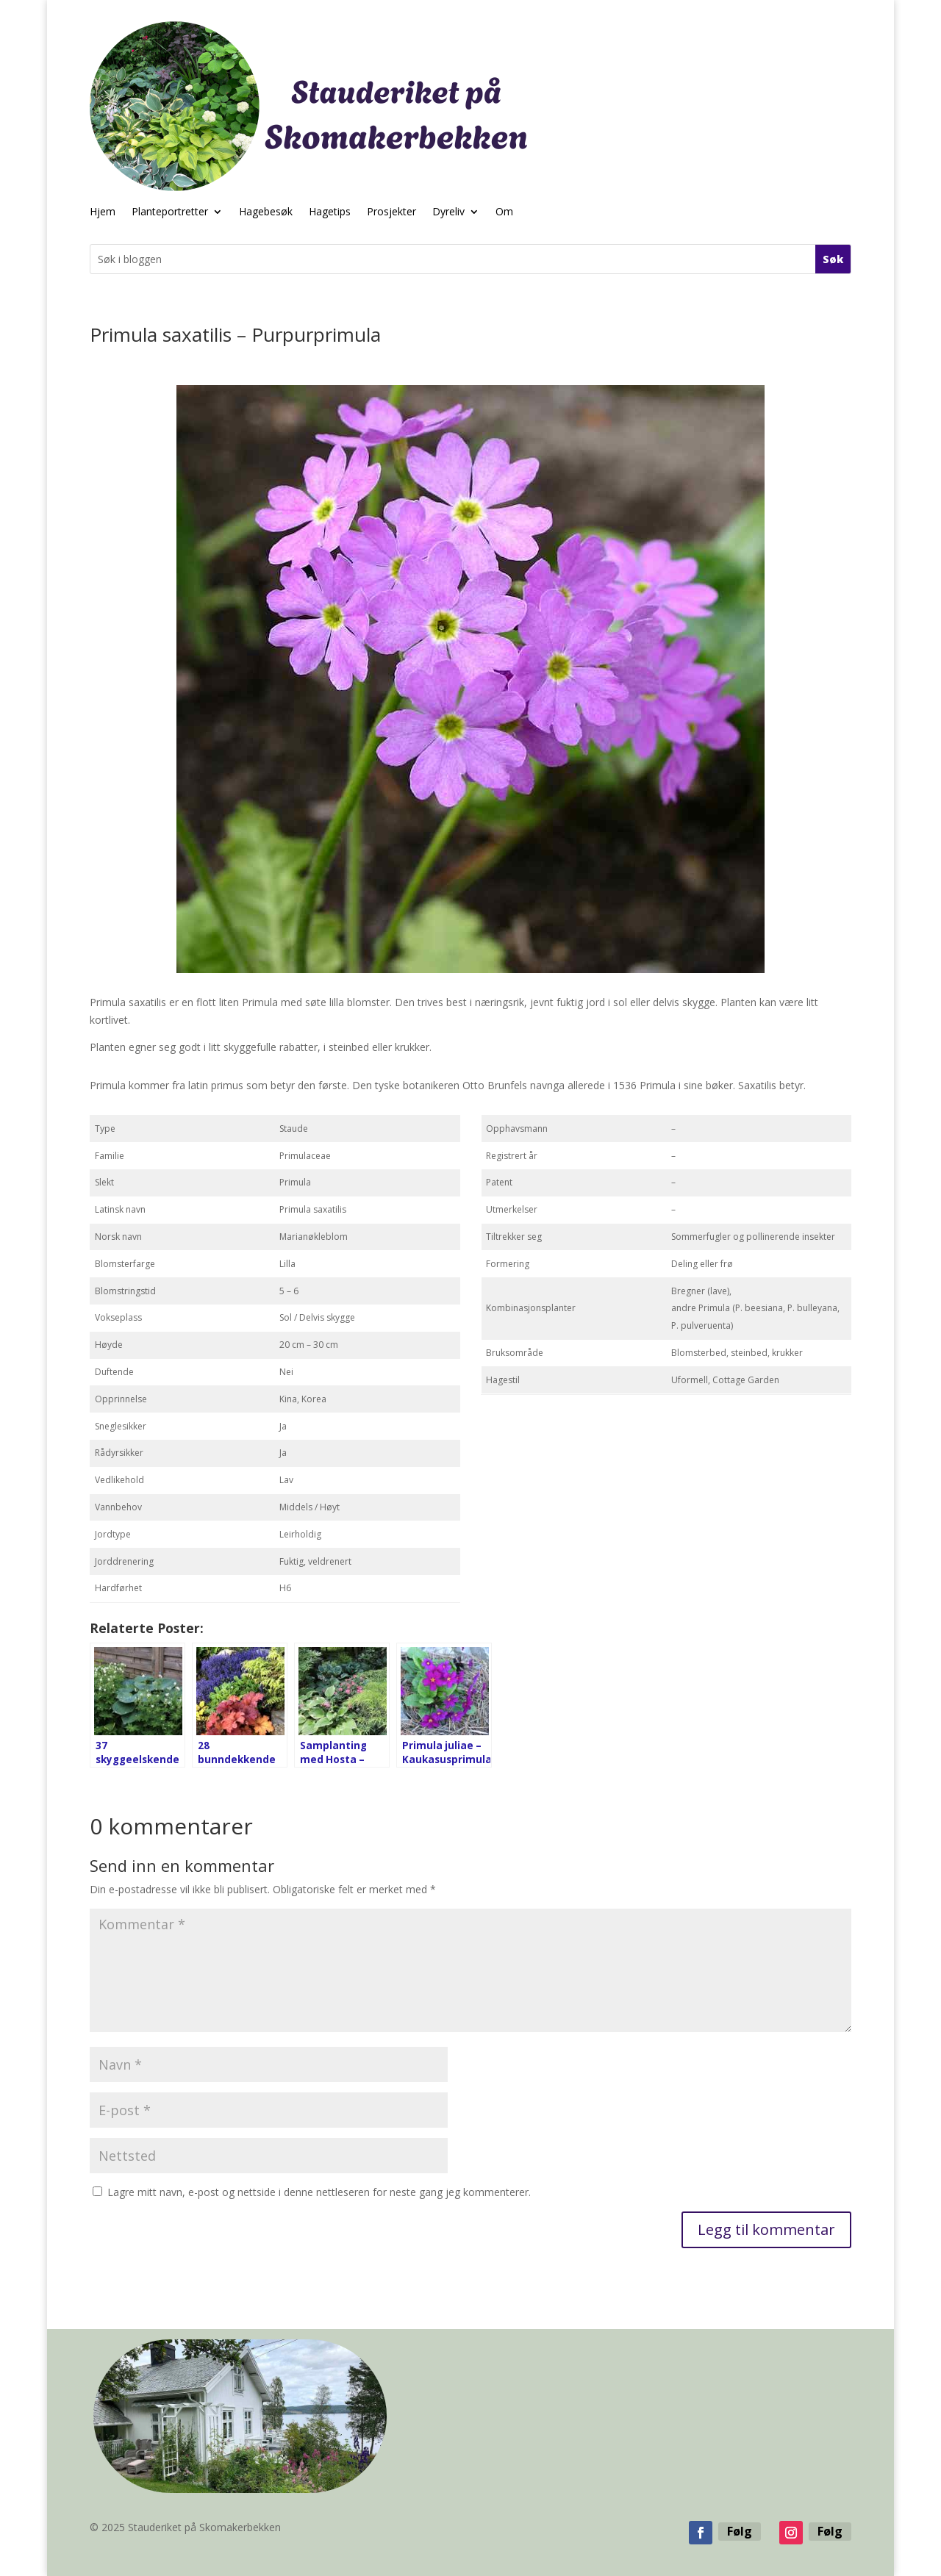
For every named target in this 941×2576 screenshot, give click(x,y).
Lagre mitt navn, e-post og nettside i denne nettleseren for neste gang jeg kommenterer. (319, 2192)
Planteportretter (170, 212)
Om (504, 212)
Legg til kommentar (766, 2229)
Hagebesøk (266, 212)
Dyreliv (448, 212)
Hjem (102, 212)
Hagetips (330, 212)
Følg (739, 2531)
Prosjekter (391, 212)
